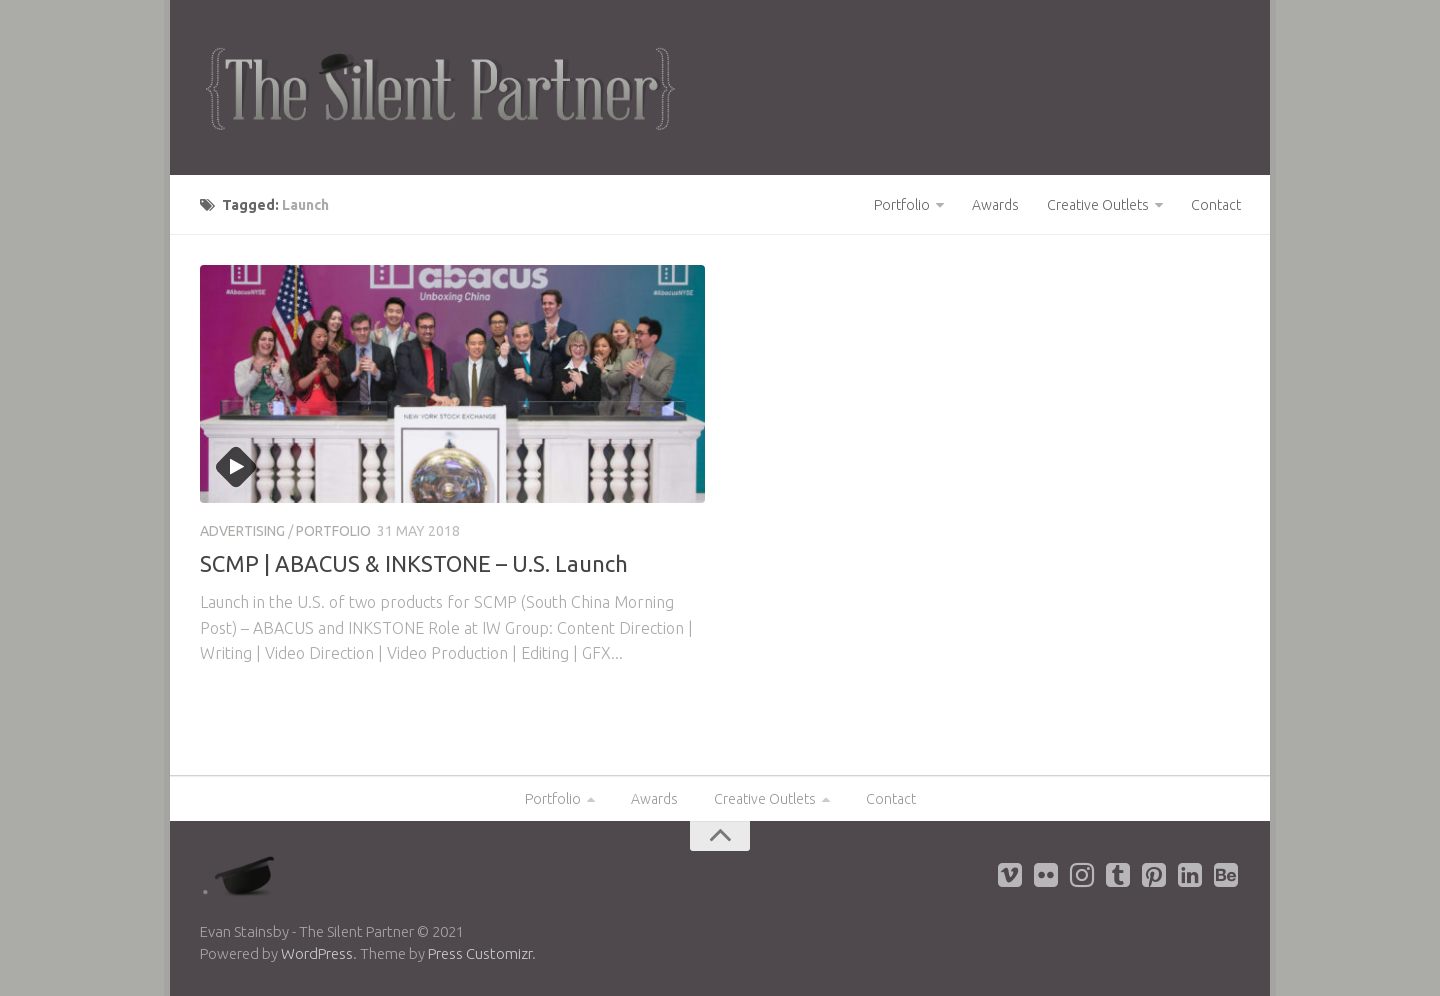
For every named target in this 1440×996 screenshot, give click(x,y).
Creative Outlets (1098, 205)
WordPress (317, 953)
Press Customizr (480, 953)
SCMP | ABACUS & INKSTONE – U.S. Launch (414, 563)
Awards (995, 205)
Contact (1216, 205)
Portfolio (902, 205)
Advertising (242, 531)
